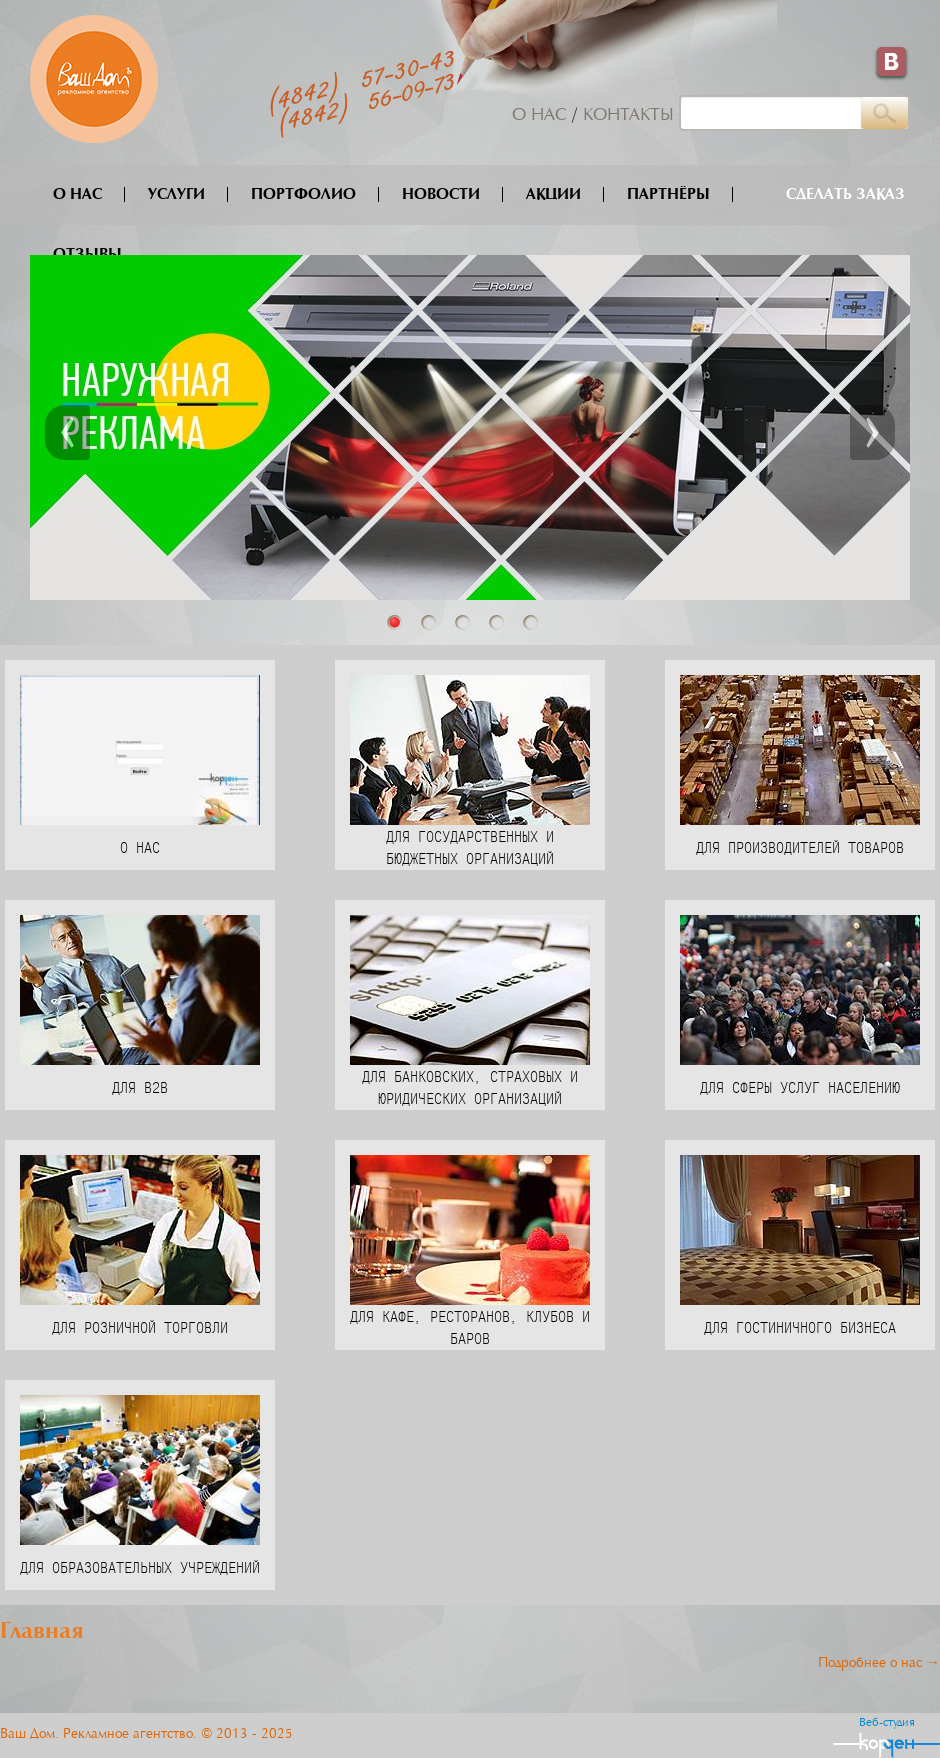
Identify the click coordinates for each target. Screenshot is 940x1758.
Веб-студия (887, 1723)
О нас (539, 116)
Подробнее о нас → (879, 1664)
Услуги (188, 195)
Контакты (628, 116)
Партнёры (680, 195)
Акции (565, 195)
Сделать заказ (845, 195)
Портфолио (315, 195)
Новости (452, 195)
